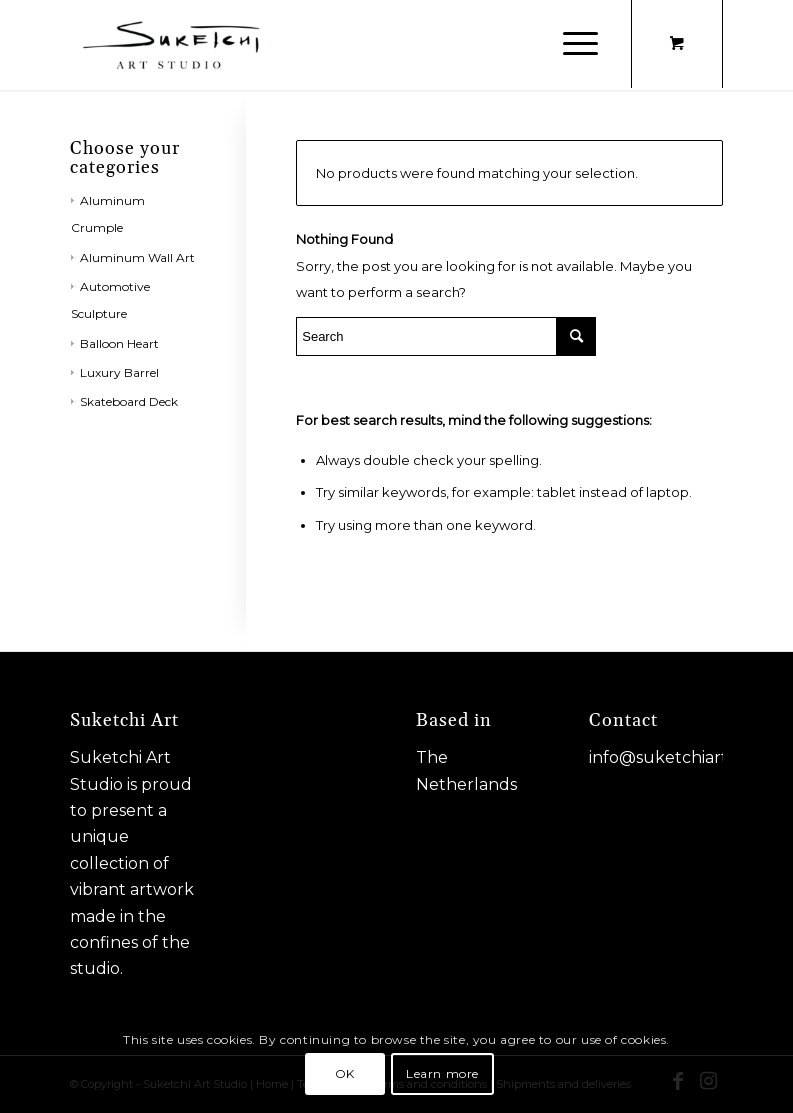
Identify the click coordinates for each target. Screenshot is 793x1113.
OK (345, 1073)
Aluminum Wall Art (137, 257)
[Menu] (570, 45)
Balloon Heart (119, 343)
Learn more (442, 1073)
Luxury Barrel (119, 372)
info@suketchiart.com (677, 757)
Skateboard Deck (129, 401)
